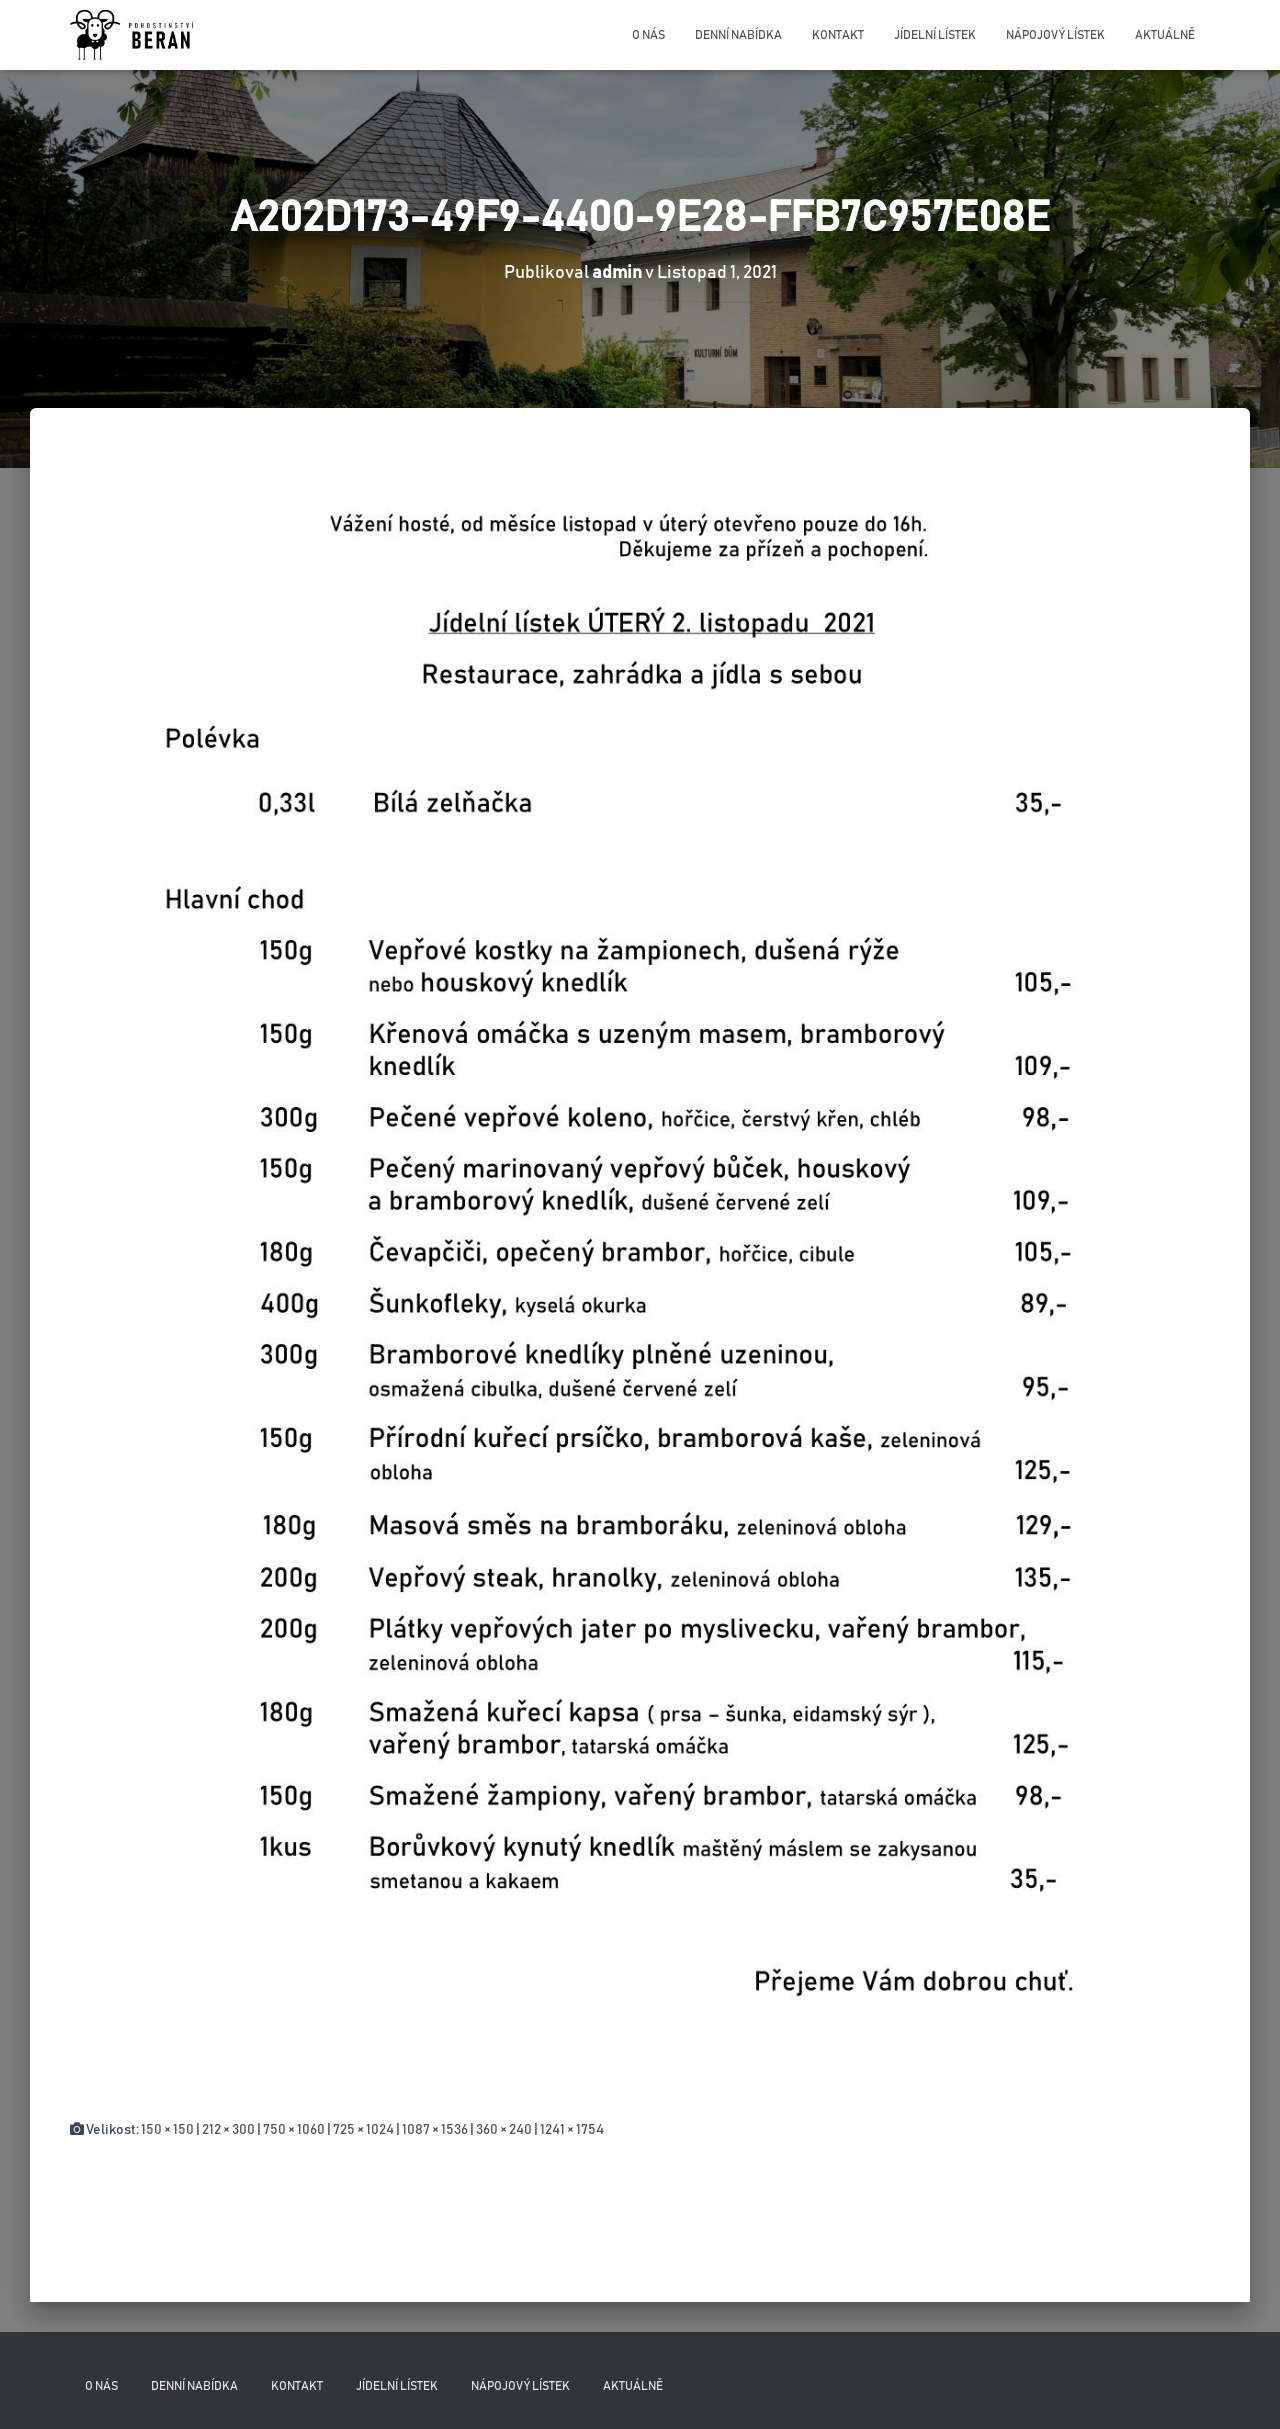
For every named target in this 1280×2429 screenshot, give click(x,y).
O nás (648, 35)
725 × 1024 (363, 2130)
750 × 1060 (294, 2130)
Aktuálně (1165, 35)
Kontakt (838, 35)
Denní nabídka (738, 35)
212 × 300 (228, 2130)
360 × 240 (504, 2130)
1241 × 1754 (572, 2130)
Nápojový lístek (1055, 35)
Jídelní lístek (935, 35)
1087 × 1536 (435, 2130)
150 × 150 (167, 2130)
